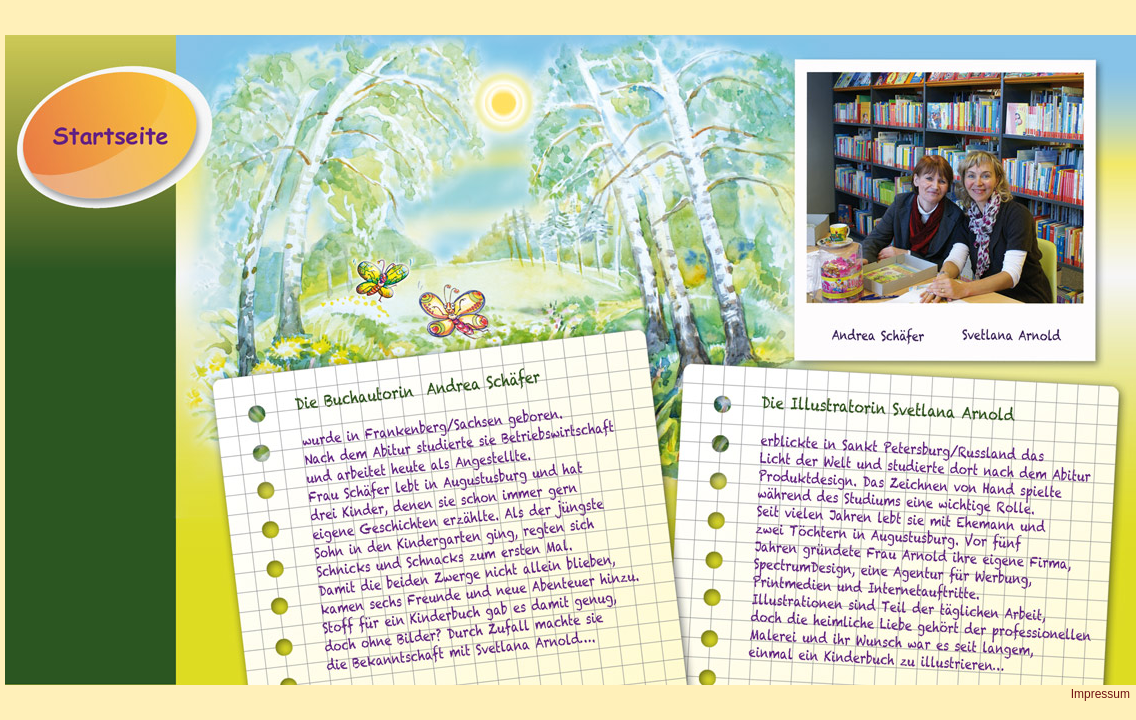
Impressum (1100, 694)
